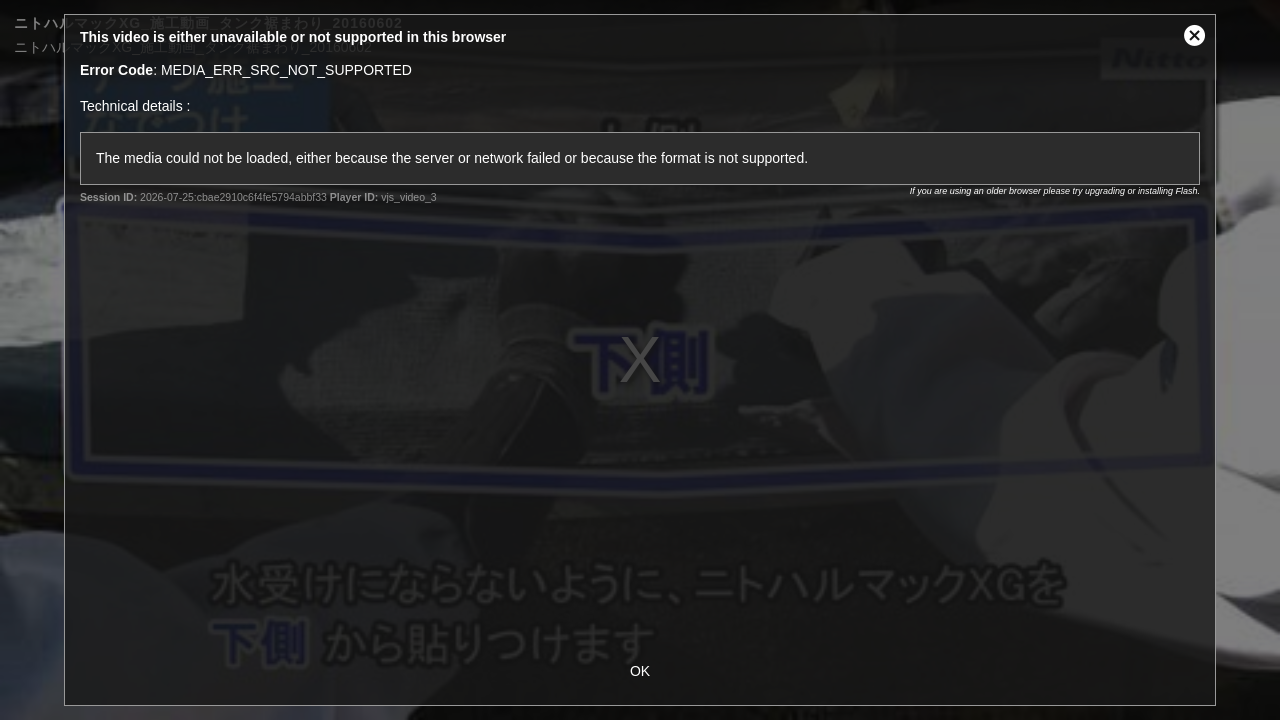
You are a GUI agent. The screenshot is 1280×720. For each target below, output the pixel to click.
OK (640, 671)
